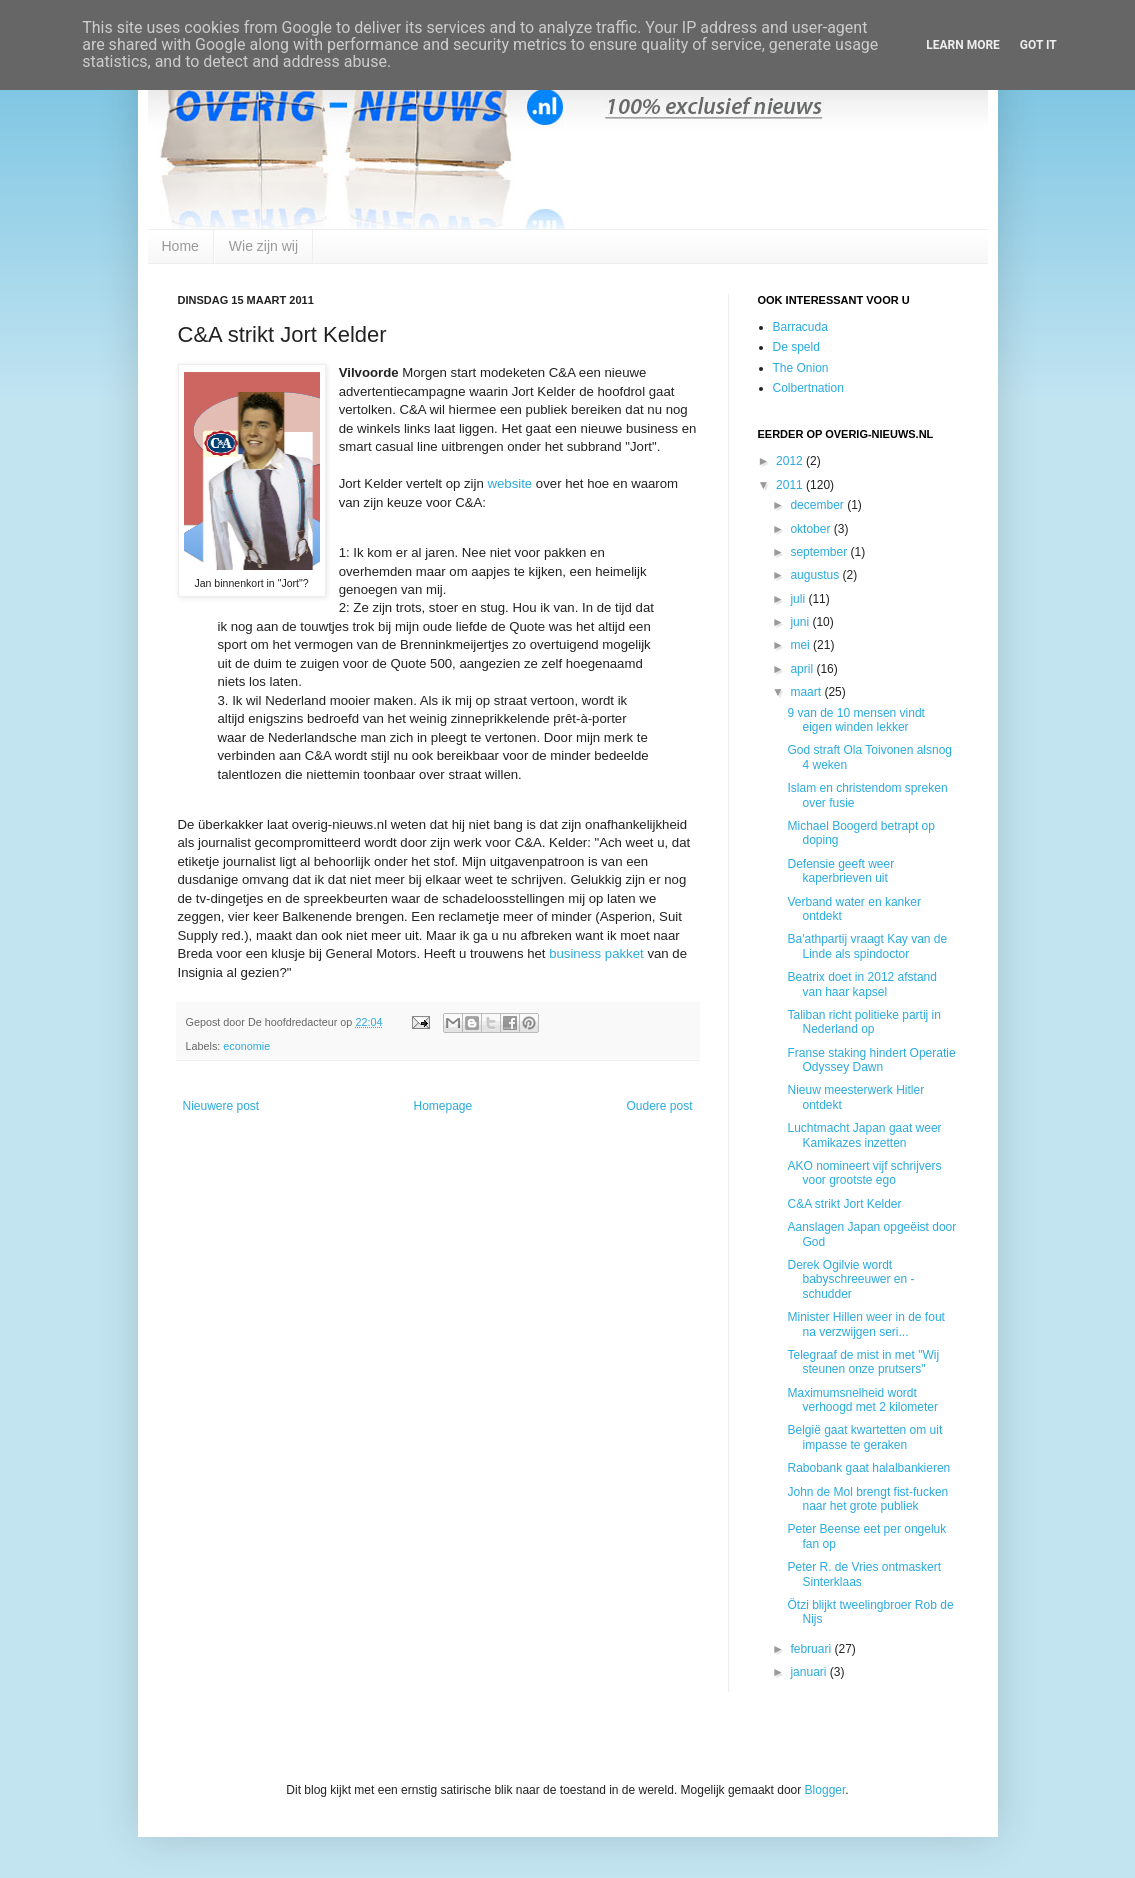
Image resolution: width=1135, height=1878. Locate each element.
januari (809, 1672)
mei (801, 645)
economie (246, 1046)
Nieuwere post (221, 1106)
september (820, 552)
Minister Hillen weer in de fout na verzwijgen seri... (865, 1324)
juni (801, 622)
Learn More (963, 45)
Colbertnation (808, 388)
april (803, 669)
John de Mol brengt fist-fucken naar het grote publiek (867, 1499)
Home (180, 246)
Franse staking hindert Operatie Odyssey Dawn (871, 1060)
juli (799, 599)
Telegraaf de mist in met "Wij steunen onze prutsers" (863, 1362)
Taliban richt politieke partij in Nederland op (863, 1022)
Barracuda (800, 327)
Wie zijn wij (263, 246)
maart (807, 692)
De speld (796, 347)
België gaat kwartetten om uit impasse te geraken (864, 1437)
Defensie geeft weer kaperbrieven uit (840, 871)
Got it (1038, 45)
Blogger (825, 1790)
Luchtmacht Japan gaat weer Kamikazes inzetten (864, 1135)
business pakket (596, 953)
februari (812, 1649)
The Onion (801, 368)
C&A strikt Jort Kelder (844, 1204)
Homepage (442, 1106)
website (509, 483)
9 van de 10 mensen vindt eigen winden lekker (855, 720)
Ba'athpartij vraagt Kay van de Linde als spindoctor (867, 946)
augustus (816, 575)
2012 (791, 461)
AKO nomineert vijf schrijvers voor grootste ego (864, 1173)
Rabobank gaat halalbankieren (868, 1468)
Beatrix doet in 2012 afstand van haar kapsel (861, 984)
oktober (811, 529)
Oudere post (659, 1106)
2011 (791, 485)
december (818, 505)
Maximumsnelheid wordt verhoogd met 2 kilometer (862, 1400)
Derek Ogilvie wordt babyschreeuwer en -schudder (850, 1279)
